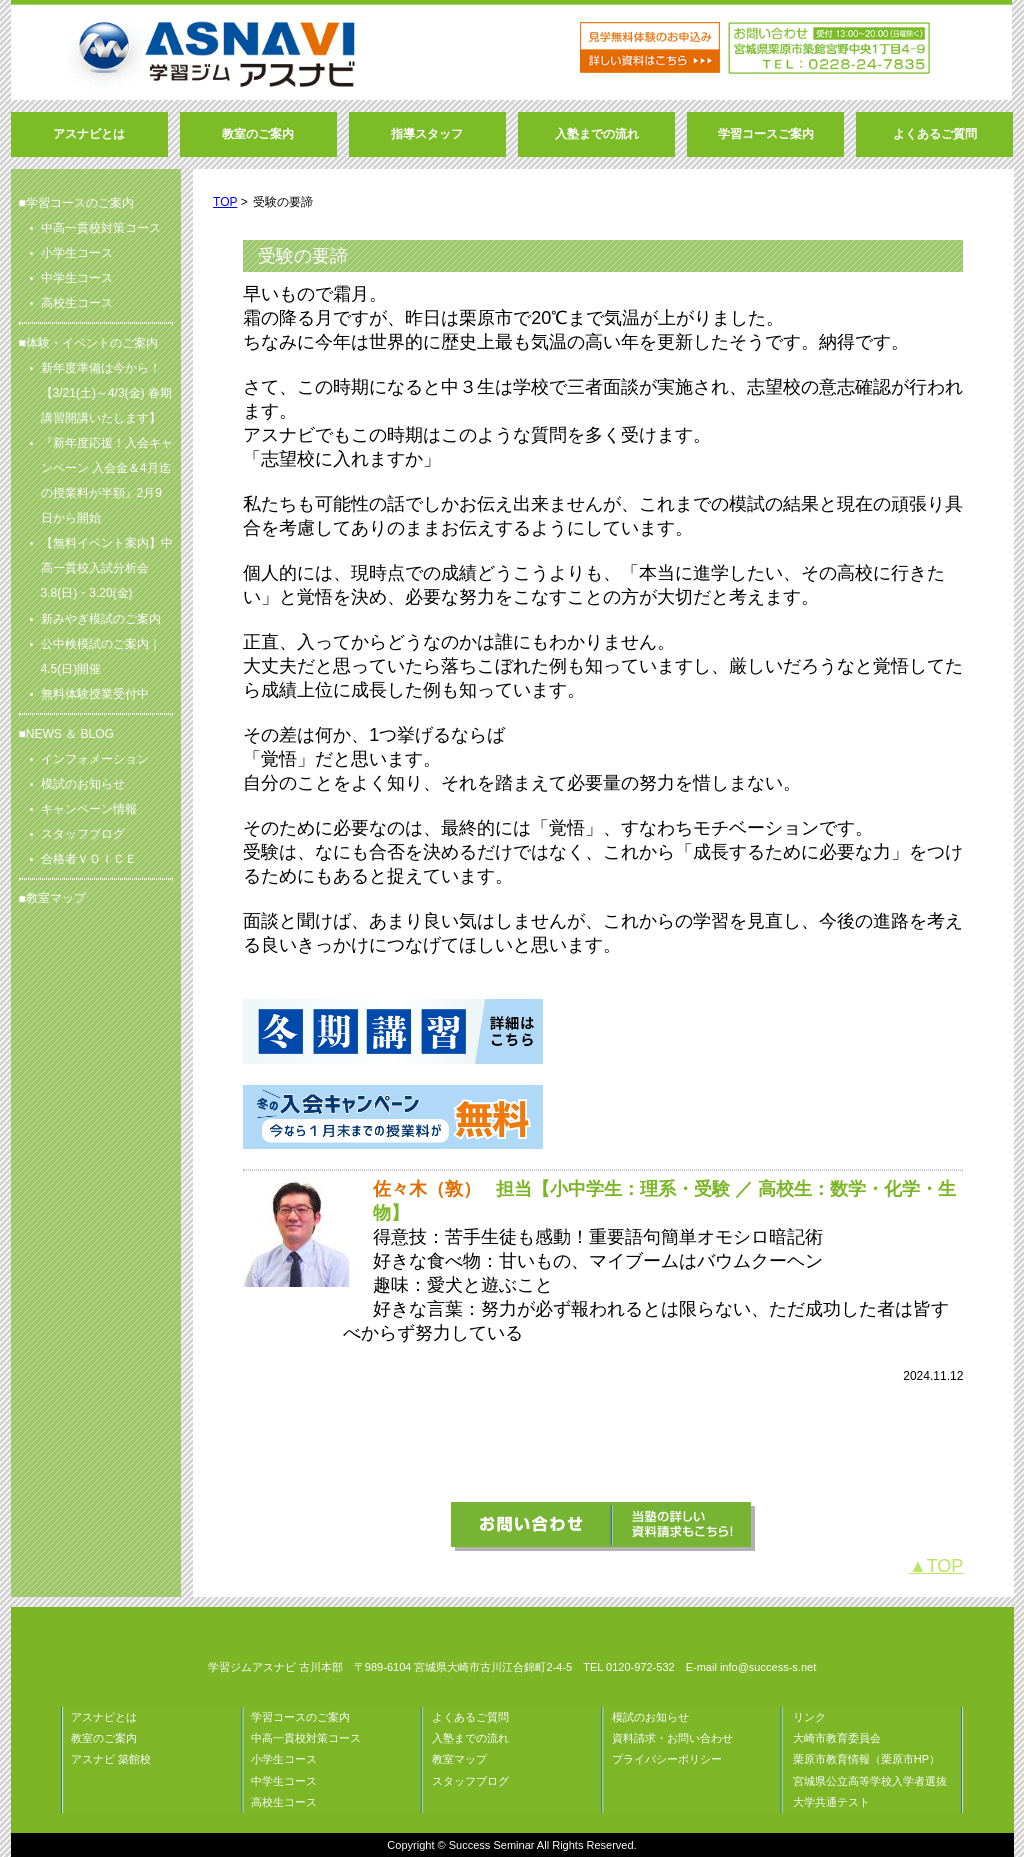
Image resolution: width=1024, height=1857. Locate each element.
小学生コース (284, 1759)
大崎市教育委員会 (837, 1738)
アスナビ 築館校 (111, 1759)
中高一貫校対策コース (306, 1738)
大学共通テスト (831, 1802)
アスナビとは (104, 1717)
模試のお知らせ (650, 1717)
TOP (225, 202)
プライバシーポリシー (667, 1759)
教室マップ (56, 898)
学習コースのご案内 (300, 1717)
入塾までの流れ (470, 1738)
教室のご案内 (104, 1738)
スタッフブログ (470, 1781)
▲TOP (936, 1566)
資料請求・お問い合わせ (672, 1738)
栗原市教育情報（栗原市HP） (866, 1759)
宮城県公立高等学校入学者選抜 (870, 1781)
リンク (809, 1717)
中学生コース (284, 1781)
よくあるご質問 (470, 1717)
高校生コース (284, 1802)
